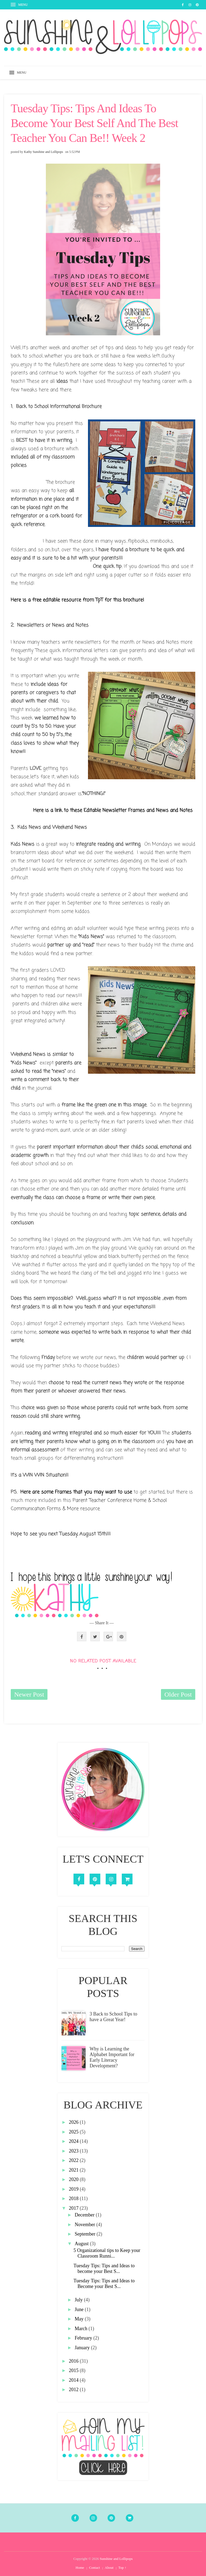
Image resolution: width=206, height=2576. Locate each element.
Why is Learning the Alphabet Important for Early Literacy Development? (112, 2057)
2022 (74, 2160)
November (85, 2224)
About (109, 2567)
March (81, 2328)
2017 (74, 2208)
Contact (94, 2567)
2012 (74, 2389)
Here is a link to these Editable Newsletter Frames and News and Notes (113, 810)
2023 (74, 2151)
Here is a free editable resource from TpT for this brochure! (77, 600)
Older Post (178, 1694)
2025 (74, 2132)
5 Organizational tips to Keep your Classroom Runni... (106, 2253)
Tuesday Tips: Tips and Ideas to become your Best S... (104, 2268)
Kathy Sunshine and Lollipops (43, 152)
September (85, 2234)
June (80, 2309)
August (82, 2243)
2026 (74, 2122)
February (84, 2338)
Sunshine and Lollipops (116, 2559)
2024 (74, 2141)
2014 (74, 2380)
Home (80, 2567)
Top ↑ (122, 2567)
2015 (74, 2370)
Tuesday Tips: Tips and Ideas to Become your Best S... (104, 2283)
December (85, 2215)
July (79, 2299)
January (83, 2347)
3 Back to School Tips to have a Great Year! (113, 2016)
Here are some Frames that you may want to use (76, 1492)
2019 (74, 2189)
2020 (74, 2179)
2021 (74, 2170)
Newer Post (29, 1694)
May (80, 2319)
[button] (20, 4)
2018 (74, 2198)
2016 (74, 2361)
